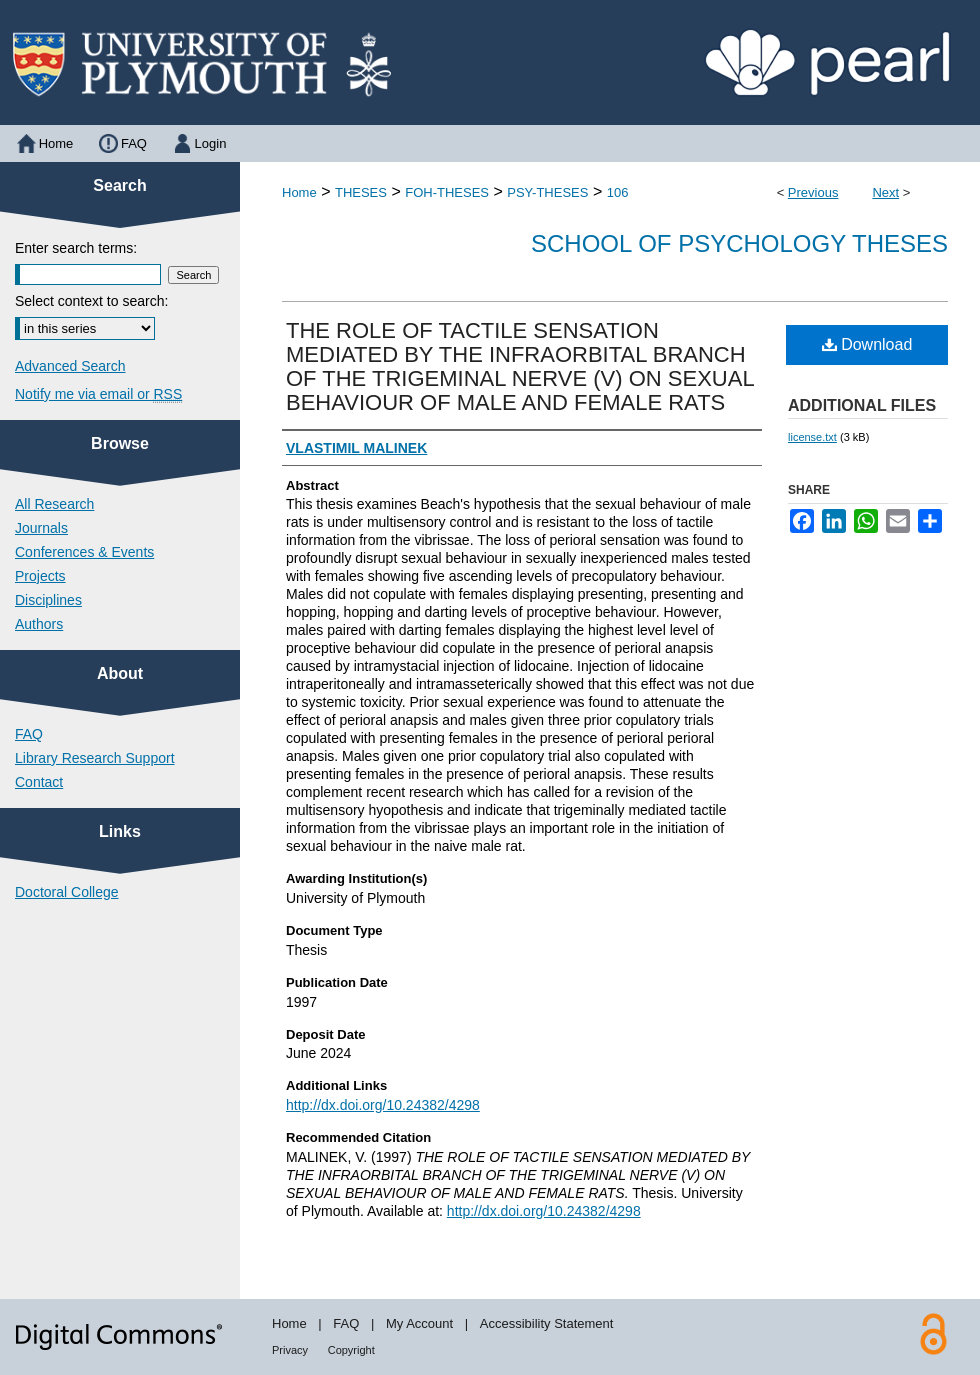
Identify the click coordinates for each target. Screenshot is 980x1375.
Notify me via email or (98, 394)
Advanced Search (70, 366)
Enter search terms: (76, 248)
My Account (419, 1323)
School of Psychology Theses (739, 243)
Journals (41, 528)
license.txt (812, 437)
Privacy (290, 1350)
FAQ (29, 734)
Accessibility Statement (547, 1323)
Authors (39, 624)
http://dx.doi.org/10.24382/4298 (383, 1105)
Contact (39, 782)
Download (867, 344)
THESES (361, 192)
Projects (40, 576)
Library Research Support (95, 758)
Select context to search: (91, 301)
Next (885, 192)
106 (618, 192)
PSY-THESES (547, 192)
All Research (54, 504)
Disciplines (48, 600)
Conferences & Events (84, 552)
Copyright (351, 1350)
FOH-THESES (447, 192)
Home (299, 192)
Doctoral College (67, 892)
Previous (813, 192)
